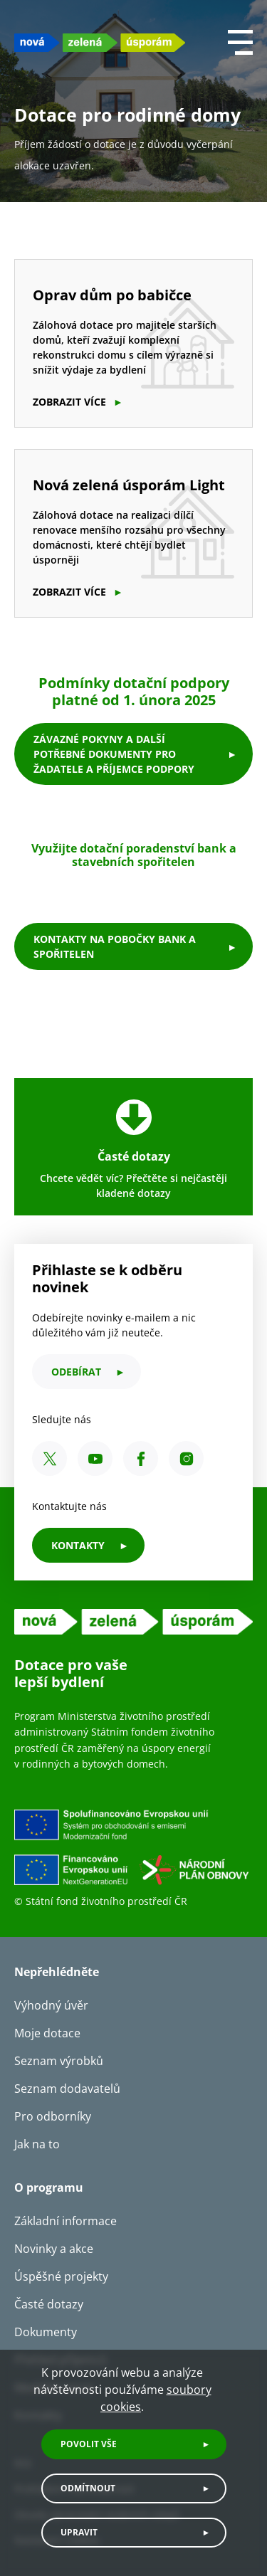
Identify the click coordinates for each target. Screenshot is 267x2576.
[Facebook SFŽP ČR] (140, 1458)
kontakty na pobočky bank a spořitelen (114, 946)
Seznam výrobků (58, 2061)
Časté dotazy (48, 2304)
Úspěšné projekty (61, 2276)
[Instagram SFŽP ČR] (186, 1458)
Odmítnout (88, 2488)
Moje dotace (47, 2033)
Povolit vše (89, 2444)
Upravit (79, 2532)
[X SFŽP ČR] (49, 1458)
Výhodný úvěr (51, 2005)
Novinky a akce (53, 2248)
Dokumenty (45, 2332)
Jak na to (37, 2144)
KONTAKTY (78, 1545)
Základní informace (65, 2221)
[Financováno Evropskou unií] (133, 1851)
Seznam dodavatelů (67, 2088)
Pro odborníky (52, 2116)
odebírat (76, 1371)
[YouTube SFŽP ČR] (95, 1458)
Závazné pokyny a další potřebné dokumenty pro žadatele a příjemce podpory (113, 754)
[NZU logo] (99, 42)
